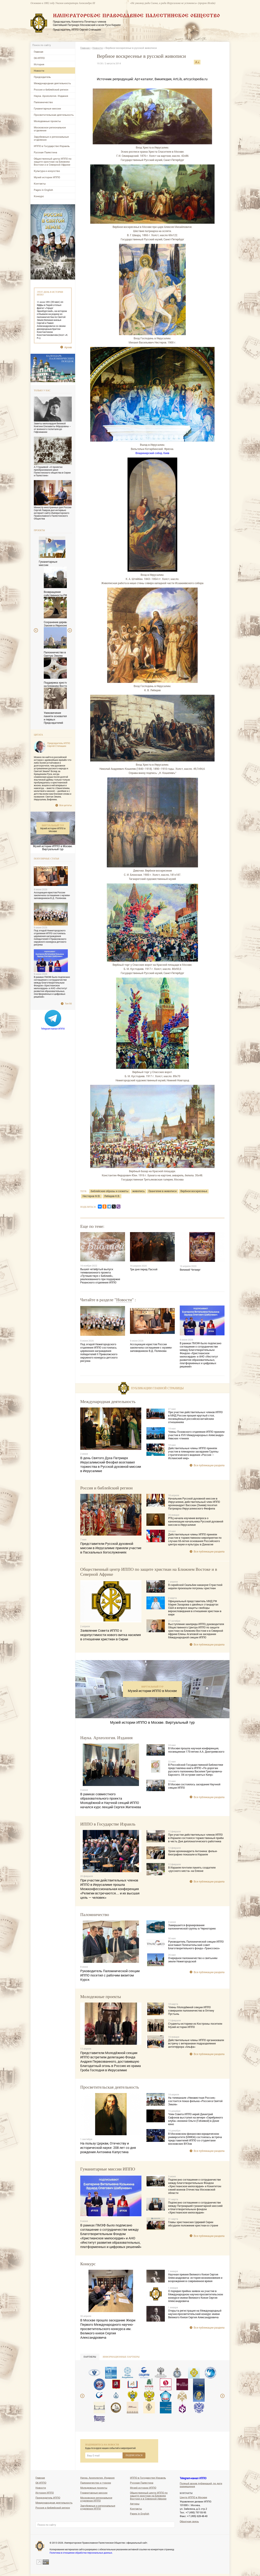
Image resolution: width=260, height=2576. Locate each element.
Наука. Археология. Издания (51, 95)
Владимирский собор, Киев (152, 453)
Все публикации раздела (209, 1465)
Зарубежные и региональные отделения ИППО (97, 2507)
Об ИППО (39, 58)
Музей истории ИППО (47, 177)
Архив (68, 347)
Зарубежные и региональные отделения (51, 138)
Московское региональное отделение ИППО (96, 2499)
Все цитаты (65, 805)
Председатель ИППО (47, 2497)
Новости (39, 70)
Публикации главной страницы (157, 1388)
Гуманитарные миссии (47, 108)
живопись (138, 1191)
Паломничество (43, 102)
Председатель (42, 77)
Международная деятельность (52, 83)
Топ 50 (68, 1003)
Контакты (40, 183)
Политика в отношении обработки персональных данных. (81, 2552)
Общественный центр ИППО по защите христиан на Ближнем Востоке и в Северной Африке (52, 161)
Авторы (134, 2503)
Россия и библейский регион (51, 89)
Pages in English (43, 189)
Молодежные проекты (47, 121)
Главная (38, 51)
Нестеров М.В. (91, 1196)
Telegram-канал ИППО (53, 1028)
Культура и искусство (47, 171)
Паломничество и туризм (95, 2482)
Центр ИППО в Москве (193, 2497)
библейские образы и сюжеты (110, 1191)
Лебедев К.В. (112, 1196)
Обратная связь (189, 2521)
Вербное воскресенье (193, 1191)
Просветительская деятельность (54, 114)
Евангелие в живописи (163, 1191)
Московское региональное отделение (50, 129)
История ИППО (44, 2492)
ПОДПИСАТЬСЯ (134, 2455)
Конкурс (39, 196)
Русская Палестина (45, 152)
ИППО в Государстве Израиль (52, 146)
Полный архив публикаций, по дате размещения (201, 2485)
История (39, 64)
